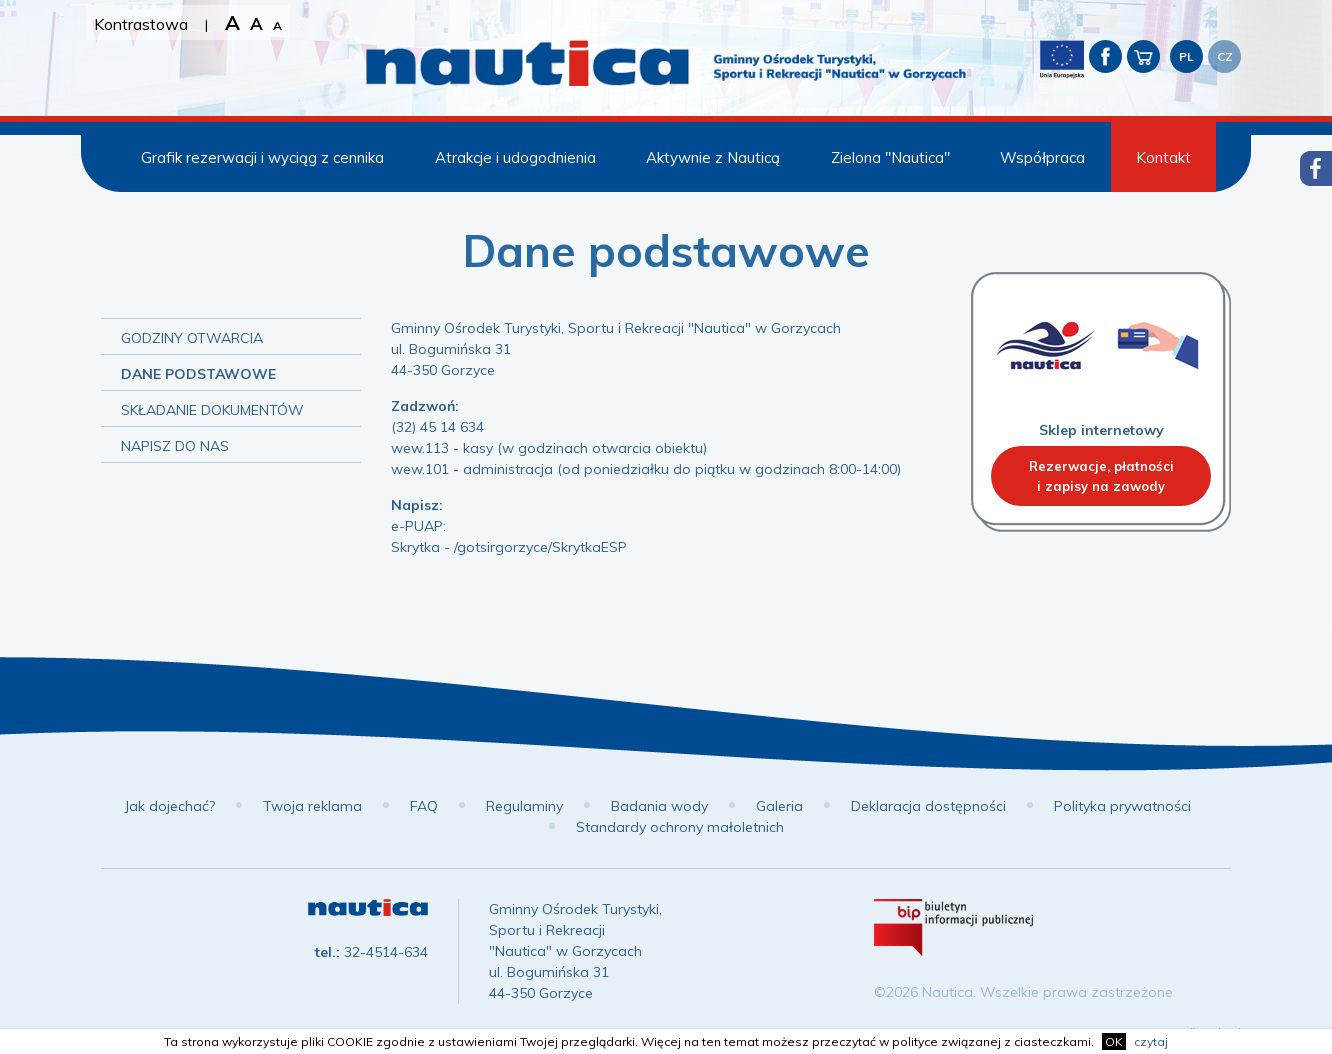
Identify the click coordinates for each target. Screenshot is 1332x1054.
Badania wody (659, 806)
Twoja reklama (312, 806)
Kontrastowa (141, 24)
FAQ (424, 806)
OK (1114, 1041)
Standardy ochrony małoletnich (680, 827)
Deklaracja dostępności (928, 806)
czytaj (1151, 1041)
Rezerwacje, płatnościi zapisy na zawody (1101, 476)
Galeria (779, 806)
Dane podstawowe (198, 374)
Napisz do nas (175, 446)
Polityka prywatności (1122, 806)
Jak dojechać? (169, 806)
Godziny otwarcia (192, 338)
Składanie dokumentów (212, 410)
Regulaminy (524, 806)
